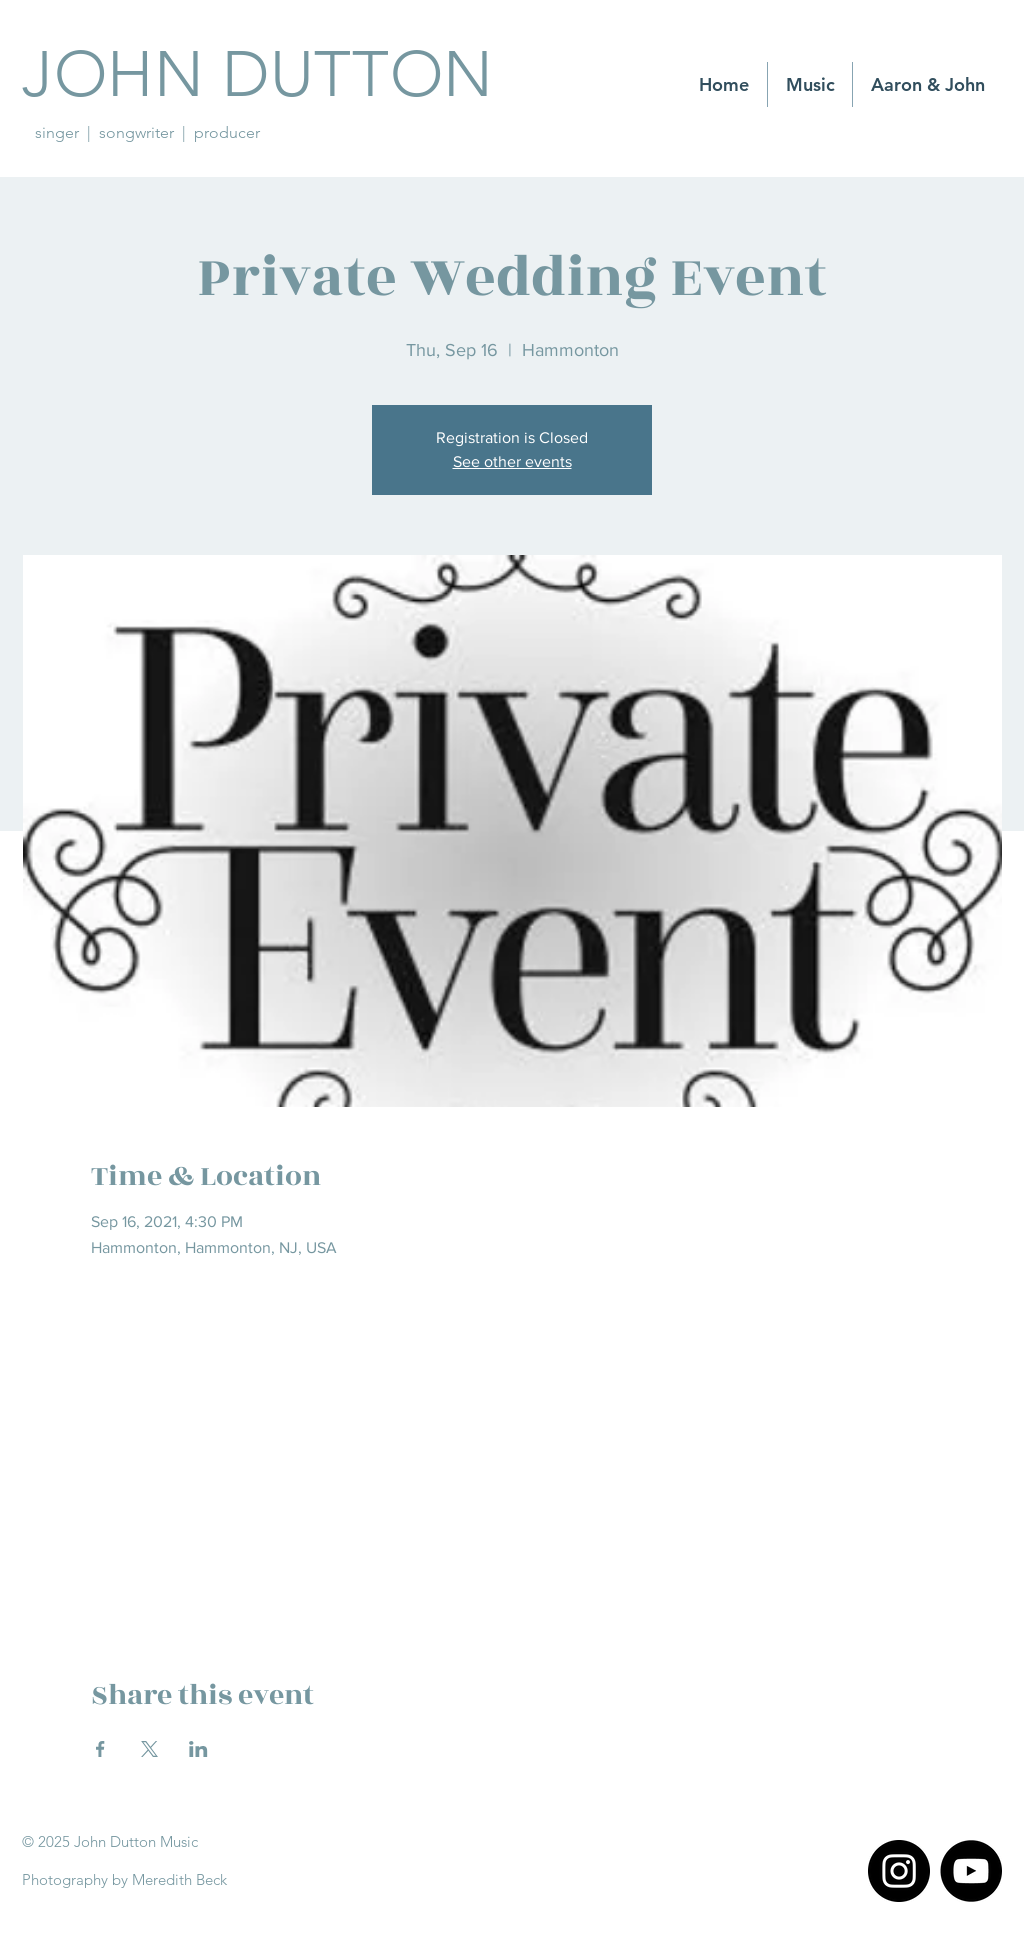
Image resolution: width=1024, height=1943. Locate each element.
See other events (512, 461)
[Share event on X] (149, 1749)
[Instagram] (899, 1871)
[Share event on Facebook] (100, 1749)
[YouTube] (971, 1871)
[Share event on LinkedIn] (198, 1749)
